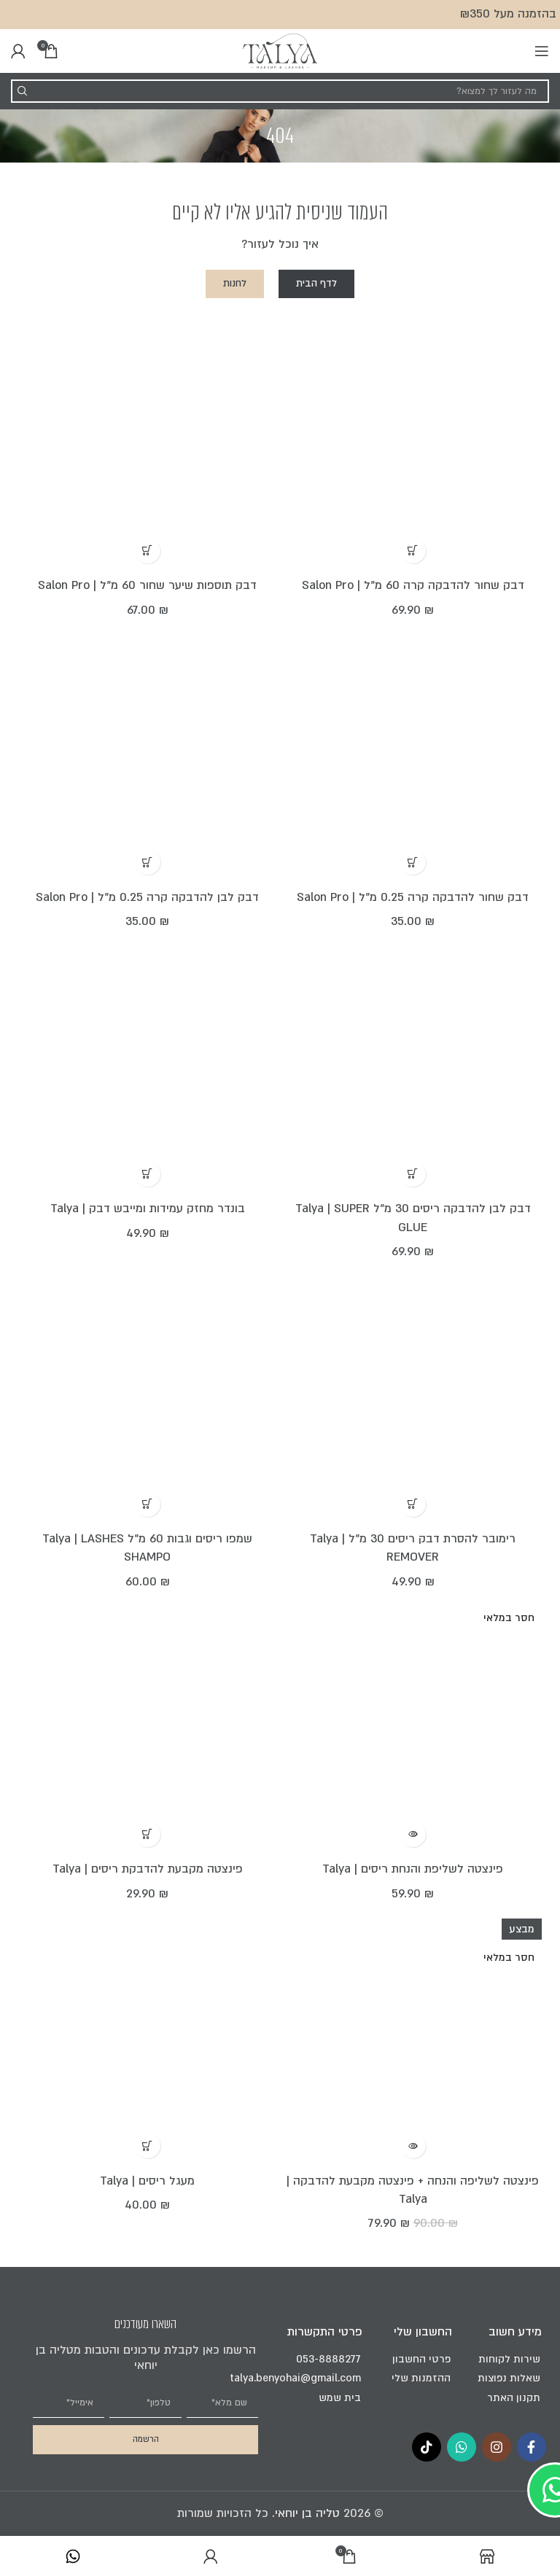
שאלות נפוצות (509, 2378)
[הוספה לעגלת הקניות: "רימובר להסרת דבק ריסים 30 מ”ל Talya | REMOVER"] (413, 1504)
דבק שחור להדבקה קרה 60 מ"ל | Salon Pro (413, 585)
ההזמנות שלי (421, 2378)
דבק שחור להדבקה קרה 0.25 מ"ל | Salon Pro (413, 897)
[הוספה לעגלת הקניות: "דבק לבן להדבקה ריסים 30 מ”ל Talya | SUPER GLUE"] (413, 1174)
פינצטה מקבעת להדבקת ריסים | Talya (147, 1869)
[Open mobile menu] (541, 51)
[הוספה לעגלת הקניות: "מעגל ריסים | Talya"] (147, 2145)
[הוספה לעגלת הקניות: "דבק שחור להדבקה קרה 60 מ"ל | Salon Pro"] (413, 550)
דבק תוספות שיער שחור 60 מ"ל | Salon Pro (147, 585)
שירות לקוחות (509, 2359)
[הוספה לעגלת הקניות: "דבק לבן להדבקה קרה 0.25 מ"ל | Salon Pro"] (147, 862)
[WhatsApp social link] (461, 2447)
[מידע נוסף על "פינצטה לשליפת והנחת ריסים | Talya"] (413, 1834)
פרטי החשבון (421, 2359)
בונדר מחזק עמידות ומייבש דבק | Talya (147, 1209)
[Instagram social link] (496, 2447)
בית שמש (340, 2398)
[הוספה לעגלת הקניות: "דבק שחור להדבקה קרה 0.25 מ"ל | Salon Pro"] (413, 862)
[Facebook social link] (531, 2447)
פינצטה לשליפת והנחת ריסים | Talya (412, 1869)
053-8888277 (328, 2359)
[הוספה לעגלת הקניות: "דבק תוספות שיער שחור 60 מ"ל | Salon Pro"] (147, 550)
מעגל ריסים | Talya (147, 2181)
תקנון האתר (513, 2398)
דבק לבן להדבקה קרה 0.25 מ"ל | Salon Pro (147, 897)
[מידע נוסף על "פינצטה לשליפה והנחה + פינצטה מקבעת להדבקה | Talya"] (413, 2145)
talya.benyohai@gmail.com (324, 2378)
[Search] (280, 91)
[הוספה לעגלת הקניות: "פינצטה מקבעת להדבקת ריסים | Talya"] (147, 1834)
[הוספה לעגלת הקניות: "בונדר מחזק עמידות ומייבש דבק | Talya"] (147, 1174)
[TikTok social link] (426, 2447)
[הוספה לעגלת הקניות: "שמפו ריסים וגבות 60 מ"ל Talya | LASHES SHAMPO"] (147, 1504)
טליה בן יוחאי (307, 2513)
